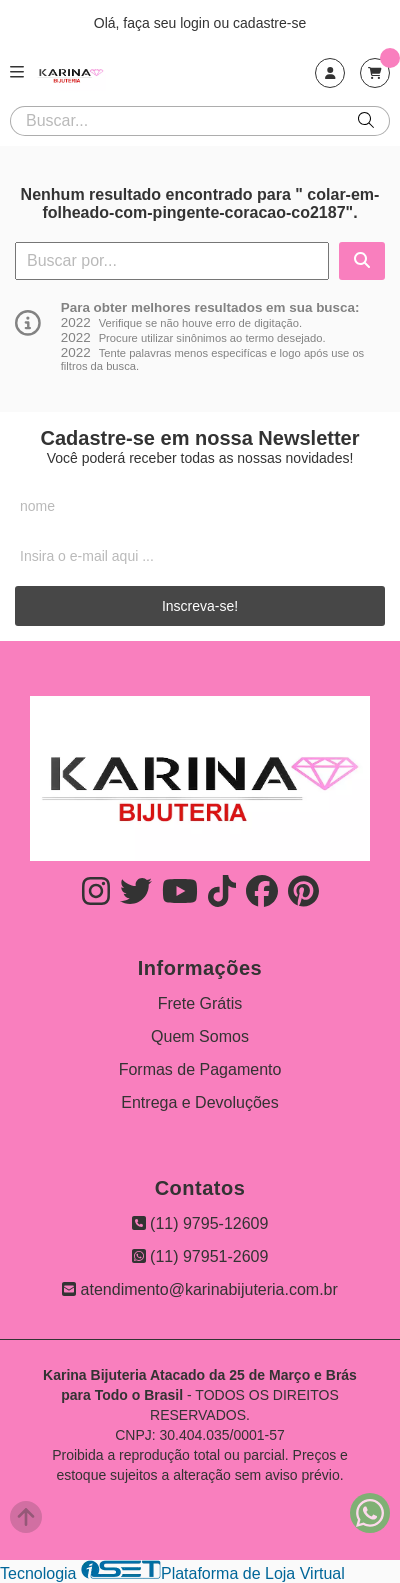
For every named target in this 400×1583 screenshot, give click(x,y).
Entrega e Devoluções (199, 1102)
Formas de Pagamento (200, 1069)
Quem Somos (200, 1036)
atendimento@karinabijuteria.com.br (200, 1289)
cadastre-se (269, 23)
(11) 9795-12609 (200, 1223)
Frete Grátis (200, 1003)
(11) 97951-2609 (200, 1256)
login (196, 23)
